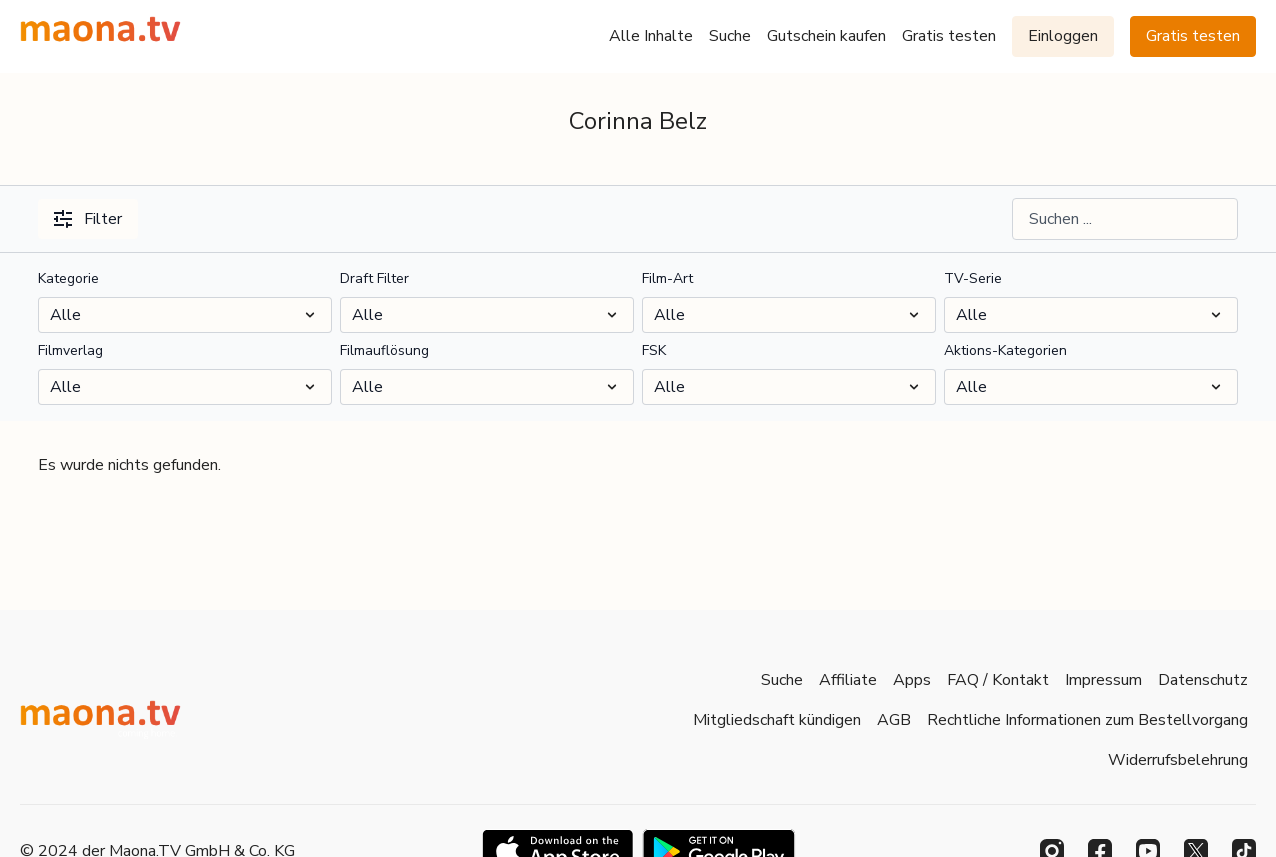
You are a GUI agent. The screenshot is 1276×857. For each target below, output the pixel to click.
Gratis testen (949, 36)
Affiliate (848, 680)
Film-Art (667, 278)
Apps (912, 680)
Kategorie (68, 278)
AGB (894, 720)
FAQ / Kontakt (998, 680)
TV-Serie (973, 278)
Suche (730, 36)
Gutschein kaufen (826, 36)
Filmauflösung (384, 350)
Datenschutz (1203, 680)
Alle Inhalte (651, 36)
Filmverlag (70, 350)
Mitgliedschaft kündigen (777, 720)
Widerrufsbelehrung (1178, 760)
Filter (88, 219)
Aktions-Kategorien (1005, 350)
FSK (654, 350)
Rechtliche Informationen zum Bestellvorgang (1087, 720)
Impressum (1103, 680)
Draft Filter (374, 278)
